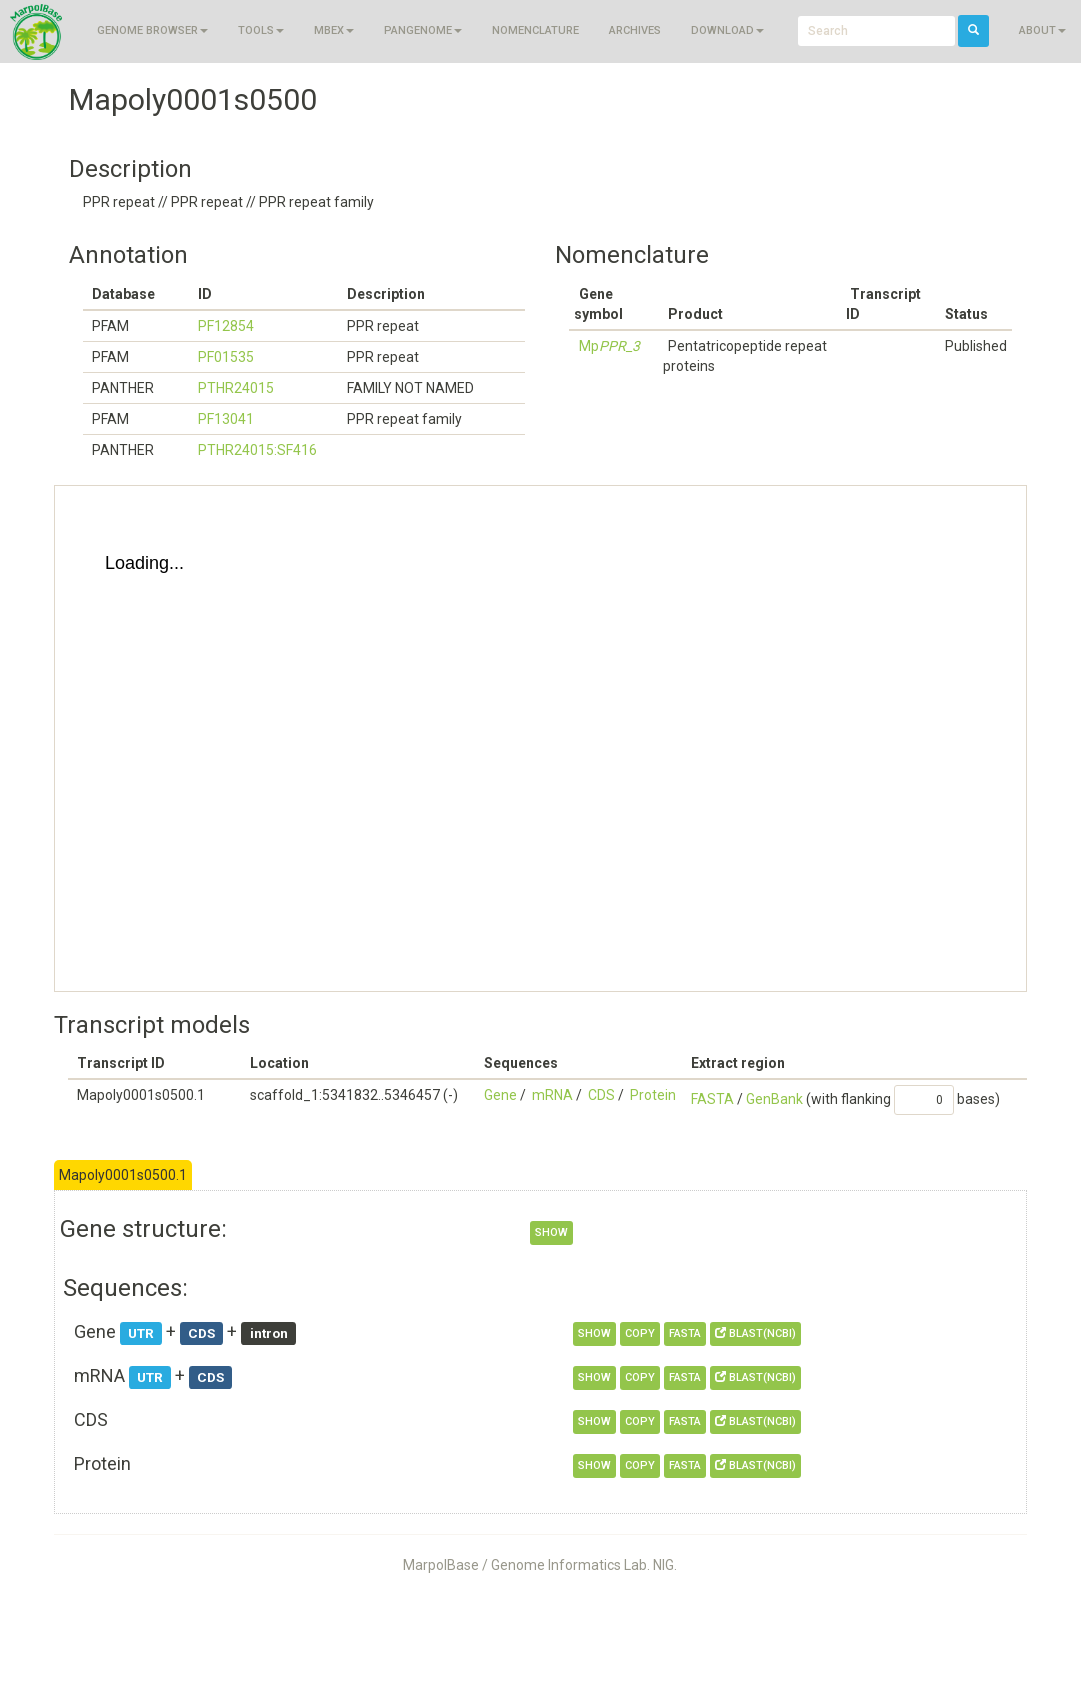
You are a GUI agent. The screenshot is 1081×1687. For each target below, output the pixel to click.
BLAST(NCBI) (755, 1333)
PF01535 (226, 357)
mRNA (552, 1095)
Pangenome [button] (423, 30)
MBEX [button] (334, 30)
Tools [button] (261, 30)
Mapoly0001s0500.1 (123, 1175)
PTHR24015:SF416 (257, 450)
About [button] (1042, 30)
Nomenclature (535, 30)
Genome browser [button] (152, 30)
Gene (500, 1095)
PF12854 (226, 326)
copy (640, 1333)
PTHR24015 (236, 388)
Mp (609, 346)
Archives (635, 30)
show (551, 1232)
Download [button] (727, 30)
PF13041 (226, 419)
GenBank (774, 1099)
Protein (653, 1095)
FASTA (712, 1099)
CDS (601, 1095)
